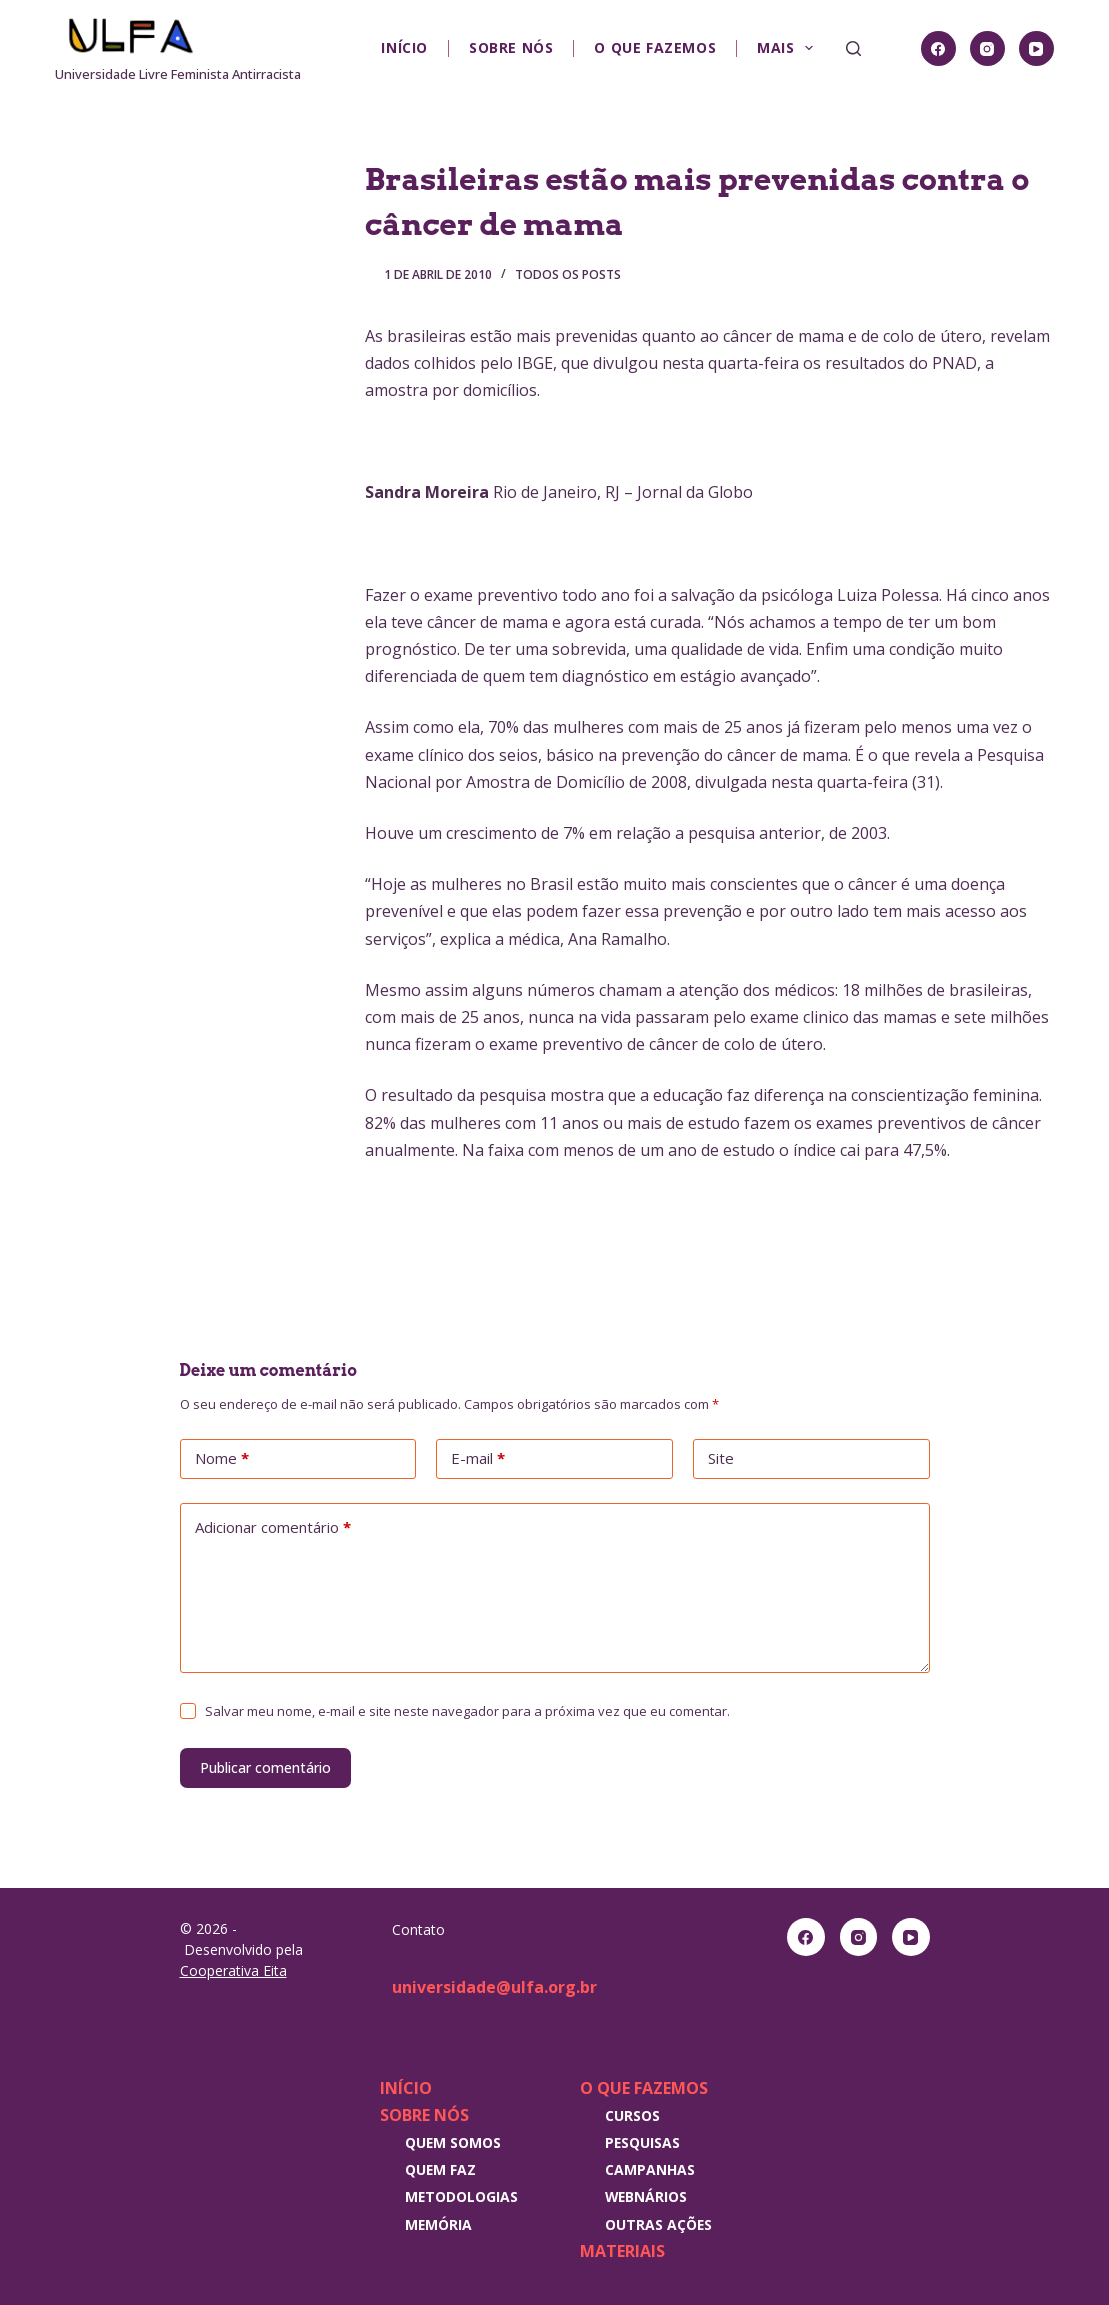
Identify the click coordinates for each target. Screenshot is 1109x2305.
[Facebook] (938, 48)
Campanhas (650, 2169)
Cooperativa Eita (233, 1970)
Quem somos (453, 2142)
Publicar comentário (265, 1767)
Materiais (622, 2251)
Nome (222, 1459)
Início (404, 47)
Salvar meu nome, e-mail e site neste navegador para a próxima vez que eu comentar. (467, 1711)
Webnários (646, 2196)
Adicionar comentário (273, 1528)
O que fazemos (655, 47)
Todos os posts (568, 274)
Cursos (632, 2115)
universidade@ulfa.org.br (494, 1987)
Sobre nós (511, 47)
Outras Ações (658, 2224)
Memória (438, 2224)
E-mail (478, 1459)
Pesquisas (642, 2142)
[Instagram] (987, 48)
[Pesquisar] (853, 48)
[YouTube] (1036, 48)
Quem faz (440, 2169)
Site (721, 1458)
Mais (789, 48)
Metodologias (461, 2196)
